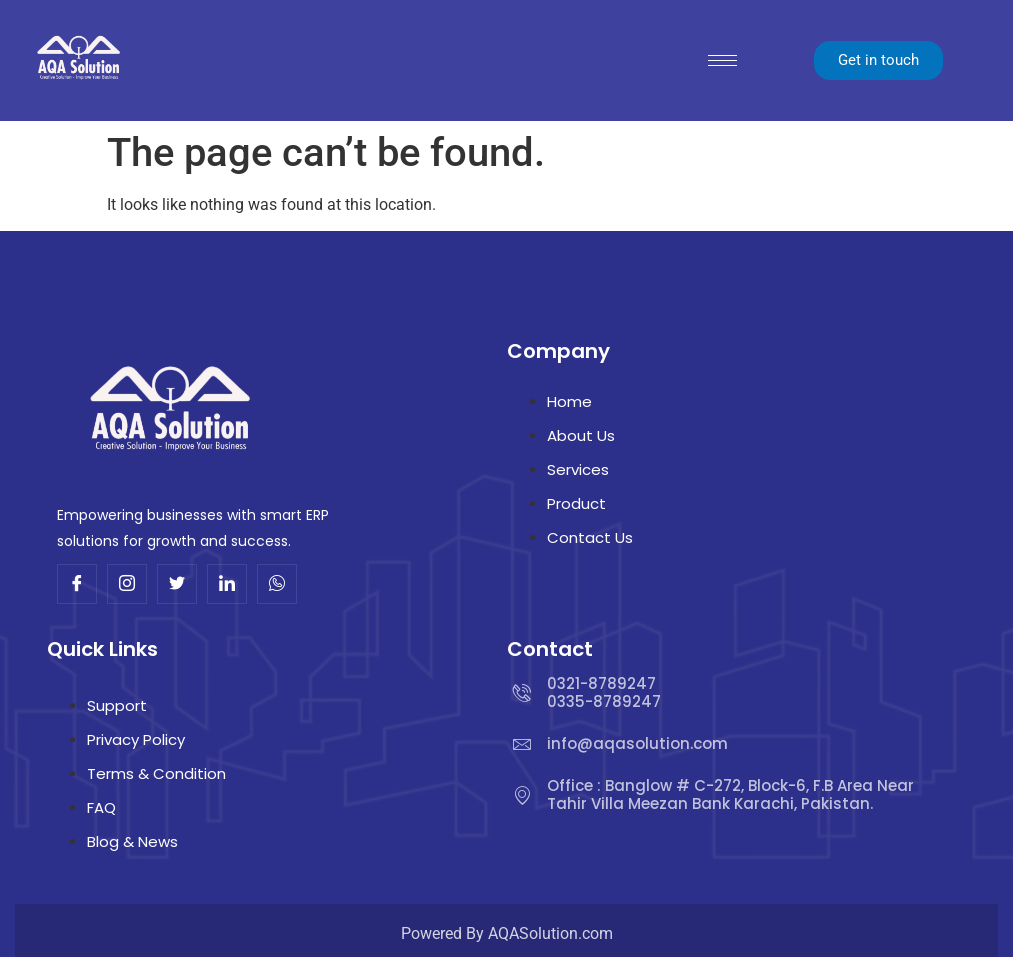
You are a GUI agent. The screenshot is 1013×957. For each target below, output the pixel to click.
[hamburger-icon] (722, 60)
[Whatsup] (277, 584)
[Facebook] (77, 584)
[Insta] (127, 584)
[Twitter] (177, 584)
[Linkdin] (227, 584)
